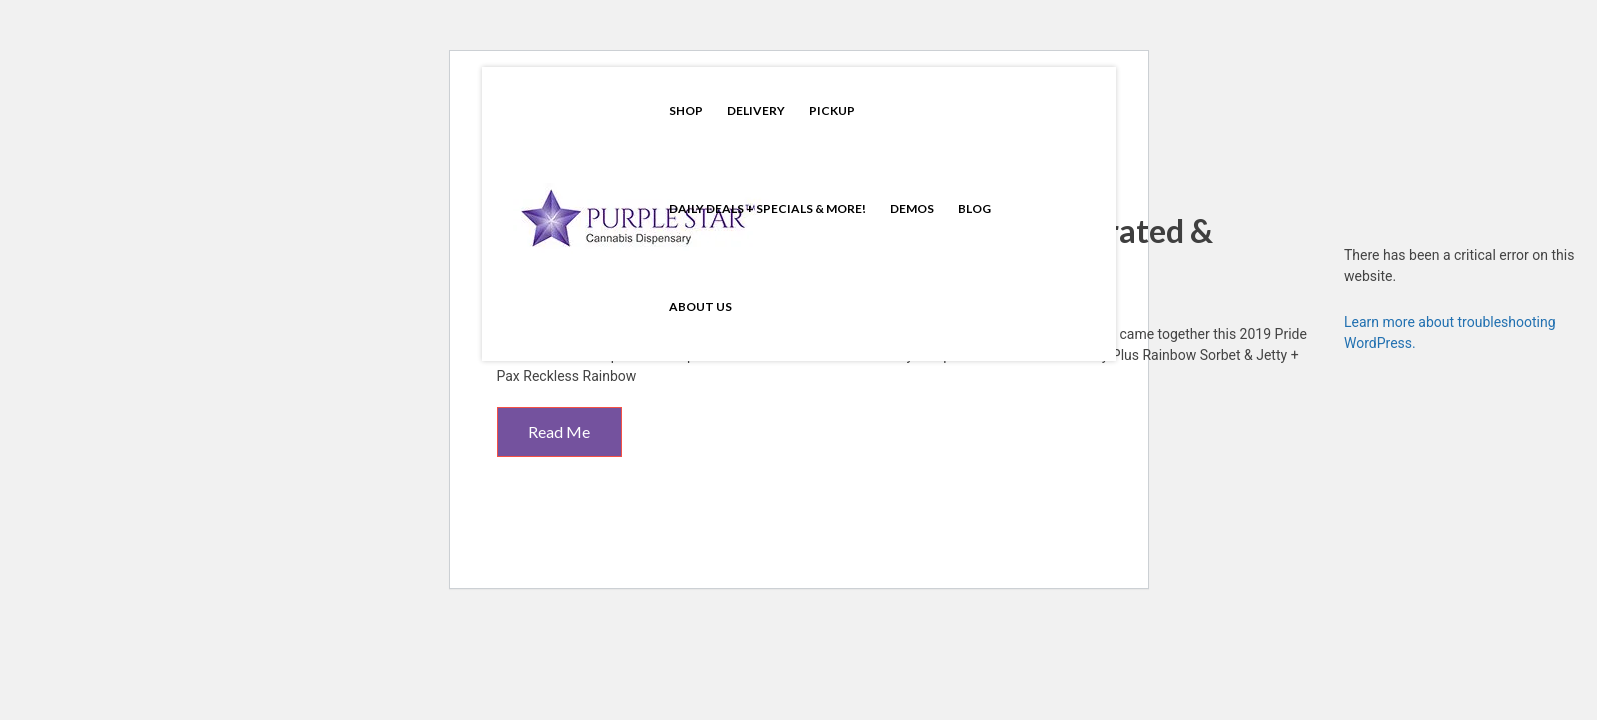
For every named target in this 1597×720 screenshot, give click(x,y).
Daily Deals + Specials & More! (767, 208)
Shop (686, 110)
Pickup (832, 110)
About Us (700, 306)
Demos (912, 208)
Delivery (756, 110)
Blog (974, 208)
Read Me (559, 431)
